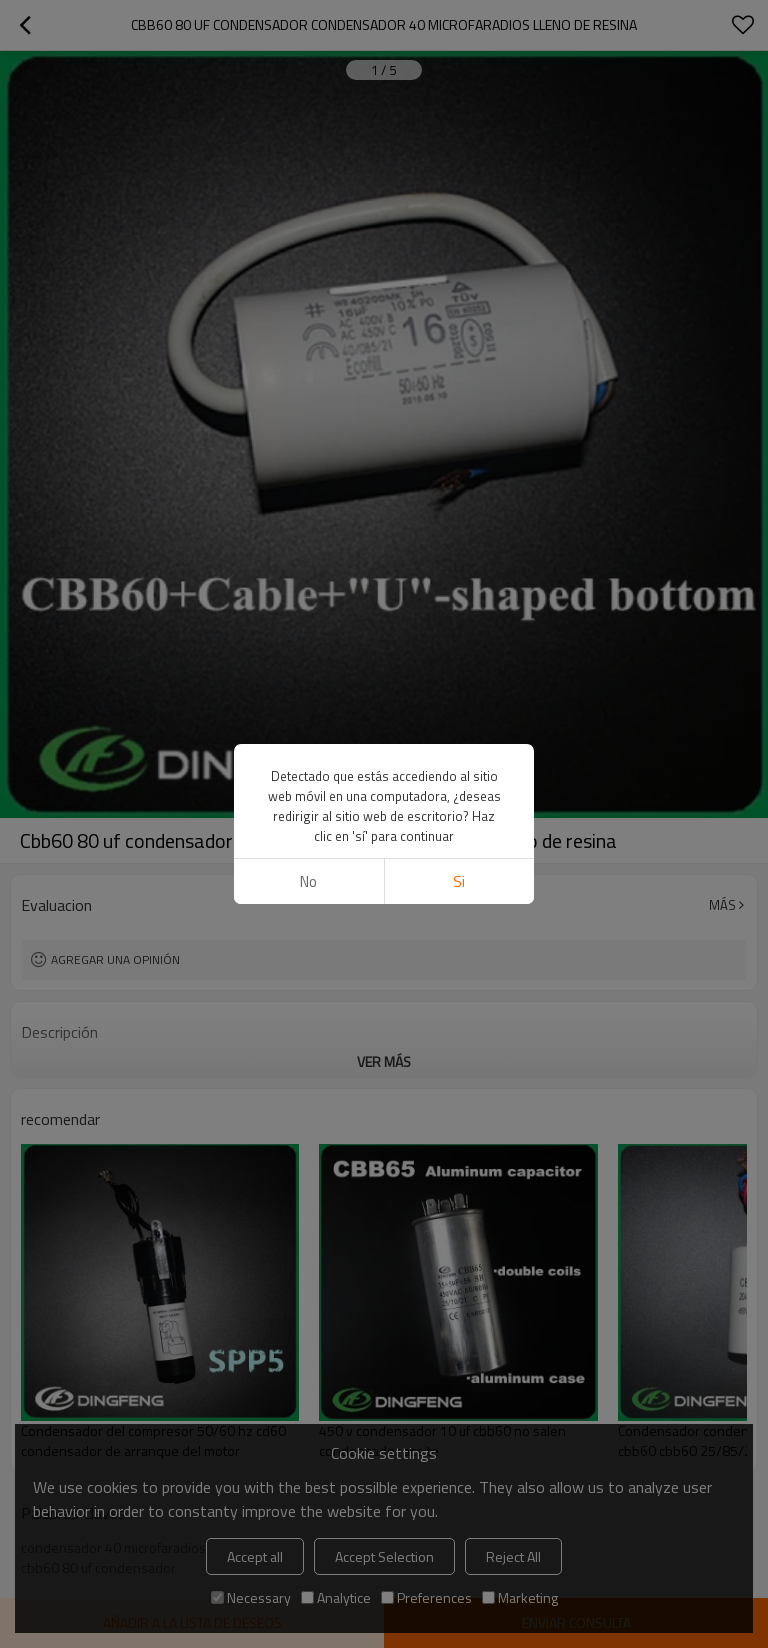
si (459, 881)
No (308, 881)
